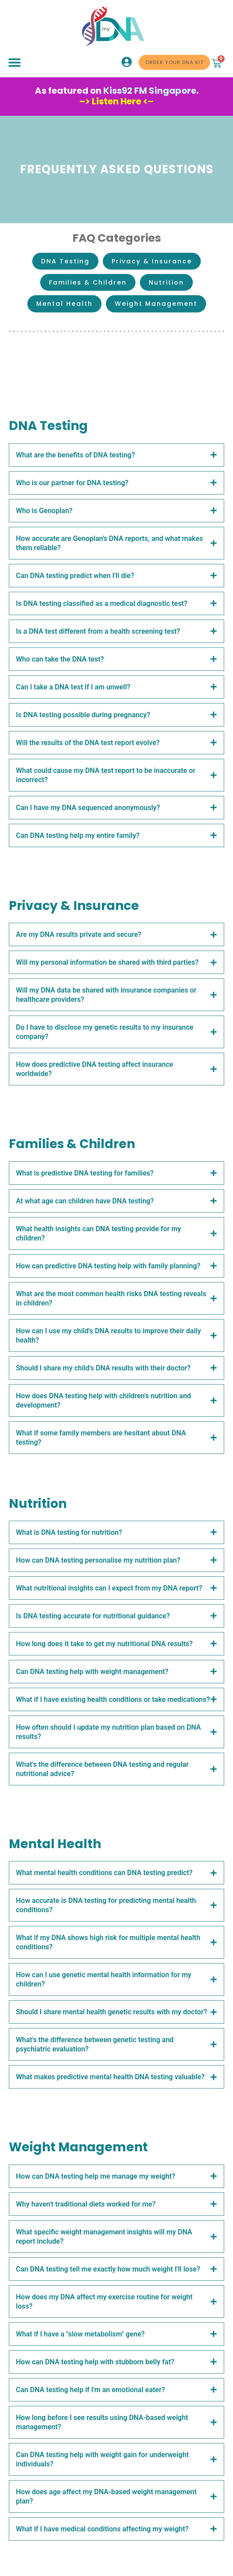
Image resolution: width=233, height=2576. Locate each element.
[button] (14, 62)
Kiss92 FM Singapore (149, 90)
